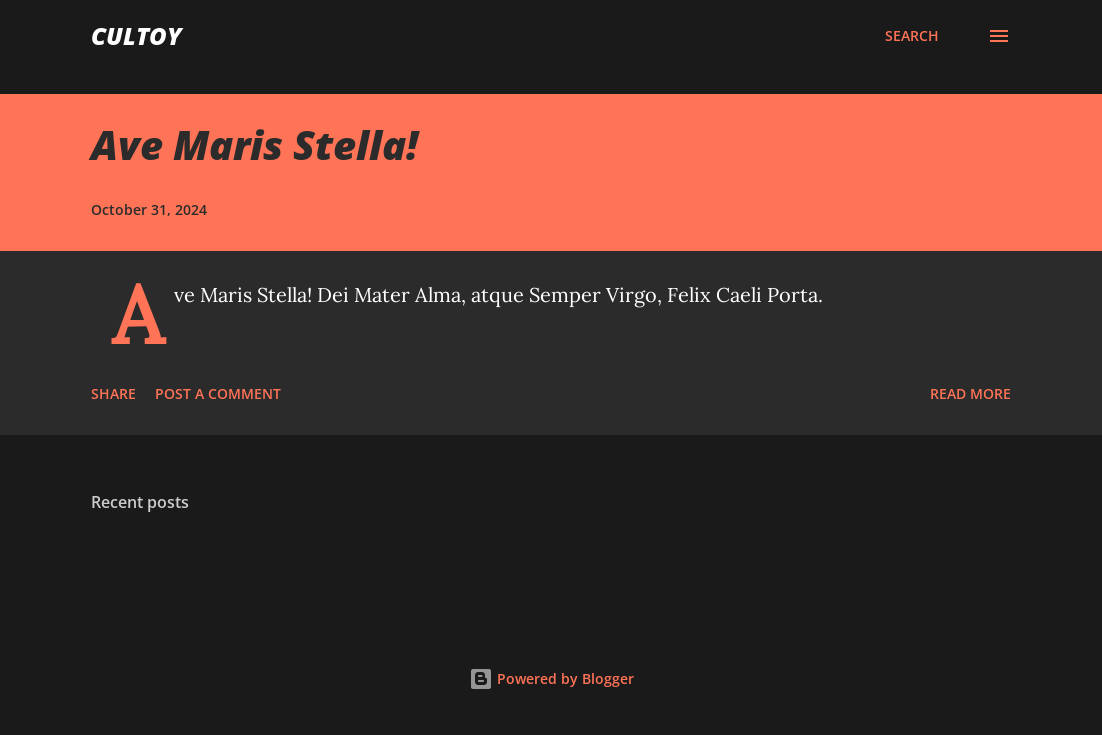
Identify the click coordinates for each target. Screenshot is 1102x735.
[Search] (912, 36)
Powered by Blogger (551, 678)
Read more (970, 393)
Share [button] (113, 393)
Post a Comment (218, 393)
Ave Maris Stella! (254, 144)
